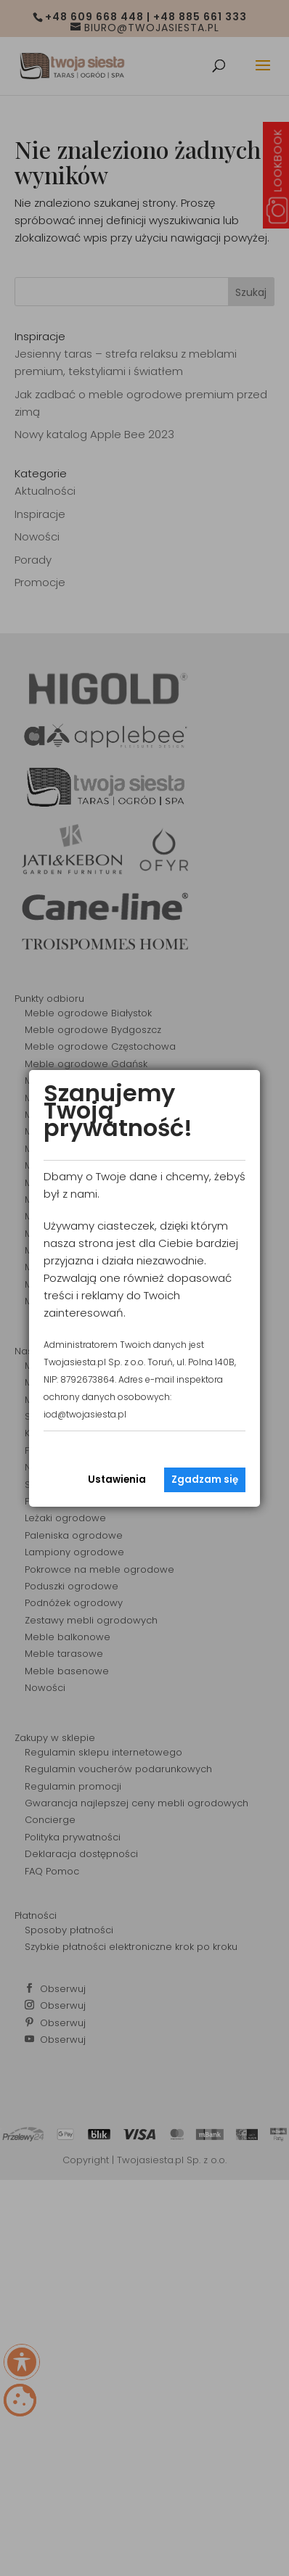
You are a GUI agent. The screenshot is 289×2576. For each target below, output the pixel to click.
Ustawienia (117, 1479)
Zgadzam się (204, 1479)
